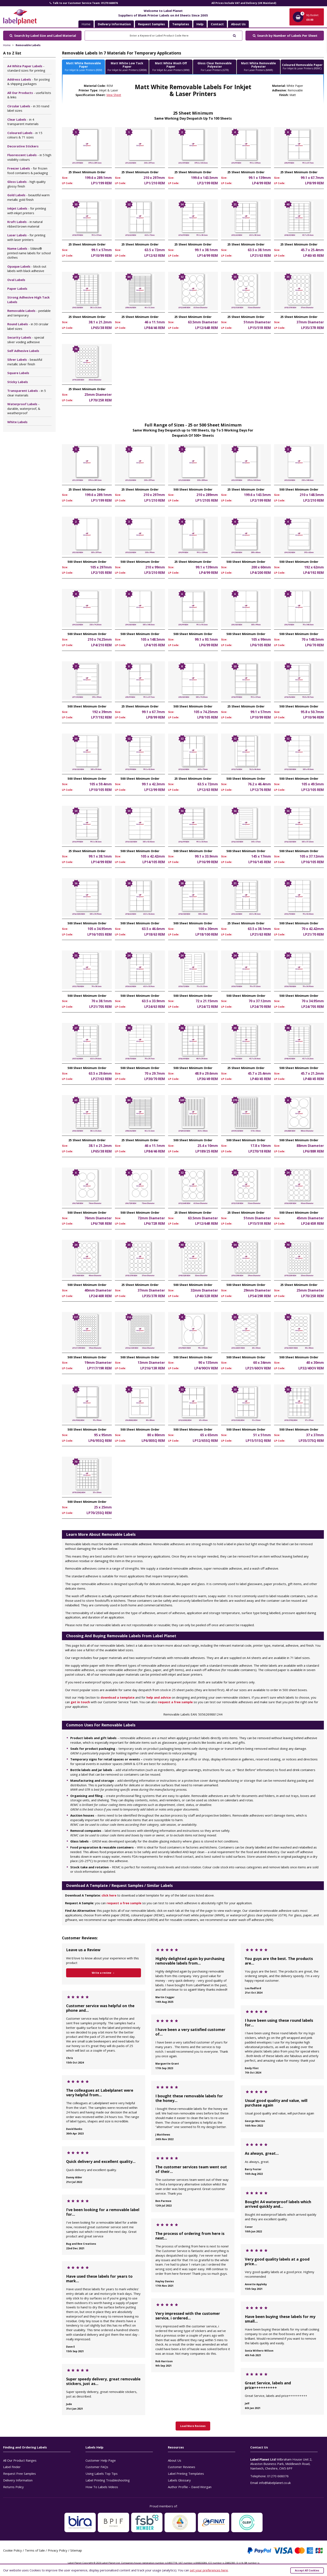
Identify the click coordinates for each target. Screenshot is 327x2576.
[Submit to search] (234, 35)
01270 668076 (278, 2476)
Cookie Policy (12, 2550)
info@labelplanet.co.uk (275, 2483)
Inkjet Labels (26, 210)
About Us (174, 2460)
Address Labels (28, 81)
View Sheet (113, 95)
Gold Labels (28, 197)
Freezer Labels (27, 170)
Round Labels (28, 326)
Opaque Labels (26, 268)
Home (86, 24)
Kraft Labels (25, 224)
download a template (118, 1697)
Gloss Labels (26, 184)
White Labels (17, 422)
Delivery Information (18, 2480)
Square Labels (18, 373)
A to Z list (12, 53)
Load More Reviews (193, 2426)
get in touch (80, 1702)
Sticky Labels (17, 382)
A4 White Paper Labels (26, 68)
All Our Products (29, 95)
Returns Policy (13, 2487)
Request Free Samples (19, 2473)
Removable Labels (28, 45)
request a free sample (175, 1702)
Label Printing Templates (186, 2473)
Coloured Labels (24, 135)
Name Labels (29, 253)
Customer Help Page (101, 2460)
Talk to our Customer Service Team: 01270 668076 (243, 3)
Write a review (103, 1973)
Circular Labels (28, 108)
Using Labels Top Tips (102, 2473)
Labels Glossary (179, 2480)
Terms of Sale (35, 2550)
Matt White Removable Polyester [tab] (258, 66)
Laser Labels (26, 237)
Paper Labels (17, 288)
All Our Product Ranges (19, 2460)
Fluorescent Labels (29, 157)
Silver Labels (24, 361)
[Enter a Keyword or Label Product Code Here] (163, 35)
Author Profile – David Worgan (189, 2487)
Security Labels (25, 339)
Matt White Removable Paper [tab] (83, 66)
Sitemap (76, 2550)
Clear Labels (23, 121)
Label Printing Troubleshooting (108, 2480)
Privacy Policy (57, 2550)
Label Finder (12, 2467)
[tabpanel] (193, 802)
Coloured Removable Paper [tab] (302, 66)
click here (109, 1895)
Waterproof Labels (23, 408)
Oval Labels (16, 280)
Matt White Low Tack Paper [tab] (127, 66)
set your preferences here (209, 2570)
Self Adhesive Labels (23, 351)
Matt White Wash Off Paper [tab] (170, 66)
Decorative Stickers (23, 146)
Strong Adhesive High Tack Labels (28, 299)
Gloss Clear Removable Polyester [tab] (214, 66)
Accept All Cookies (307, 2570)
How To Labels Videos (102, 2487)
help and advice (158, 1697)
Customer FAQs (97, 2467)
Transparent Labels (26, 392)
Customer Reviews (181, 2467)
